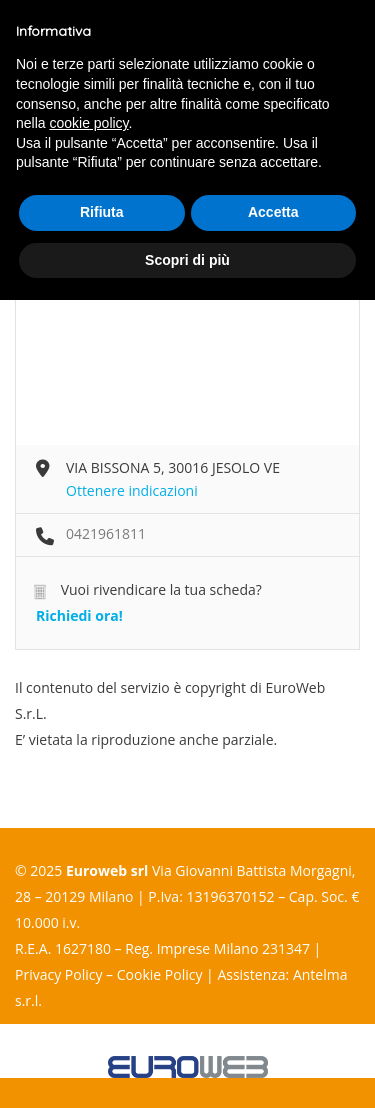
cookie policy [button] (88, 123)
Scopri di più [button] (187, 260)
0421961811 (106, 533)
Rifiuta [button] (102, 212)
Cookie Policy (160, 974)
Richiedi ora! (79, 615)
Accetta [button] (273, 212)
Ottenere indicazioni (132, 490)
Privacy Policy (58, 974)
